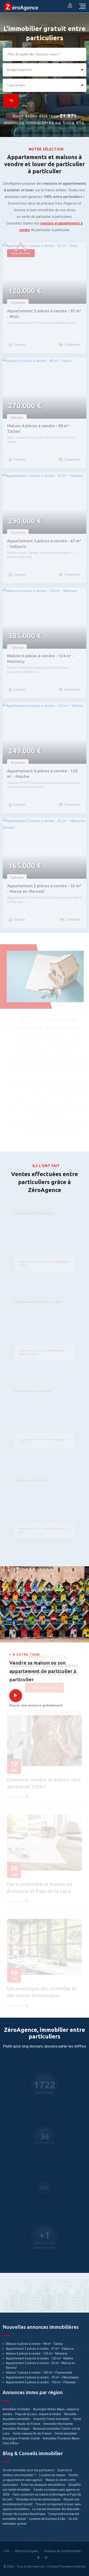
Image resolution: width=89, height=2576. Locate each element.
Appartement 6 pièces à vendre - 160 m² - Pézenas (41, 2382)
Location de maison (52, 2475)
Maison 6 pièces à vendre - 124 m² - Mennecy (37, 2353)
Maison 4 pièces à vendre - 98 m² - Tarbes (34, 2344)
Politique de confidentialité (62, 2551)
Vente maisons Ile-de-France (32, 2433)
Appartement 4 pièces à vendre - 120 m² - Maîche (39, 2358)
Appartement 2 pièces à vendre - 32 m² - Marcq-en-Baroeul (41, 2365)
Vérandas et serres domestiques (38, 2499)
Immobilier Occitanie (16, 2409)
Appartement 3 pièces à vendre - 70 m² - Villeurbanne (42, 2377)
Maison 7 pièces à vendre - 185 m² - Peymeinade (39, 2372)
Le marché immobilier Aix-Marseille (56, 2509)
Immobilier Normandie (58, 2424)
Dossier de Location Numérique (24, 2514)
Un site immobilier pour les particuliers (28, 2470)
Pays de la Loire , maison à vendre (38, 2414)
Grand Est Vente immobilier (51, 2419)
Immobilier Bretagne (16, 2428)
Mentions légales (27, 2551)
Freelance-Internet (73, 2566)
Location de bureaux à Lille (47, 2519)
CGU (7, 2551)
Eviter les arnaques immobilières (43, 2485)
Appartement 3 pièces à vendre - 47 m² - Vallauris (40, 2348)
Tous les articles (44, 1688)
